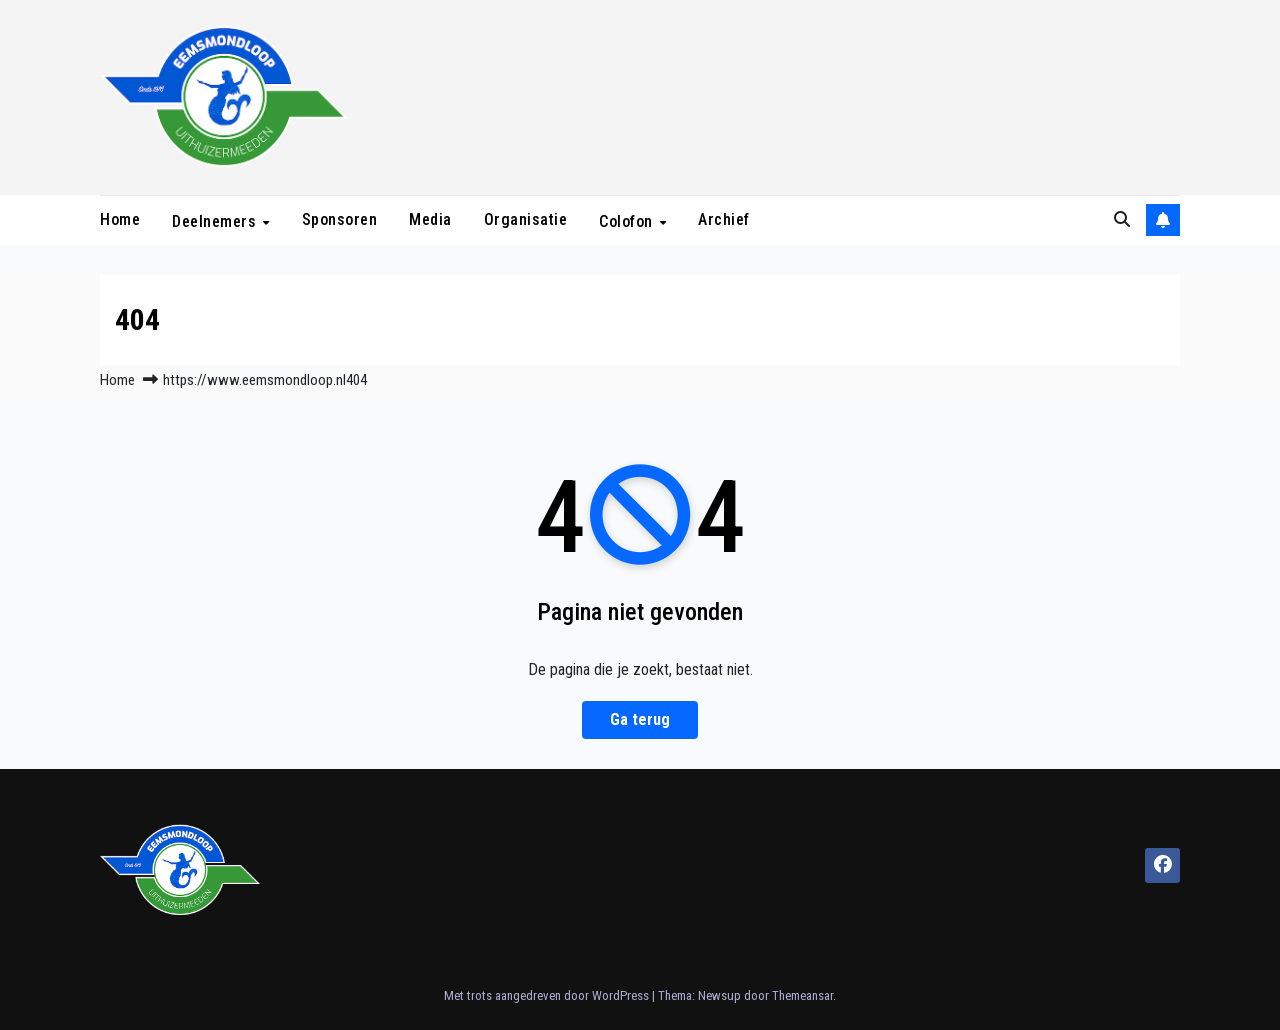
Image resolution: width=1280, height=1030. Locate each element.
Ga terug (640, 719)
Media (430, 219)
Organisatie (526, 219)
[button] (1122, 219)
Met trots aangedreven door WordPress (548, 995)
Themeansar (802, 995)
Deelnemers (216, 220)
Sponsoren (340, 219)
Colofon (628, 220)
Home (120, 219)
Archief (724, 219)
